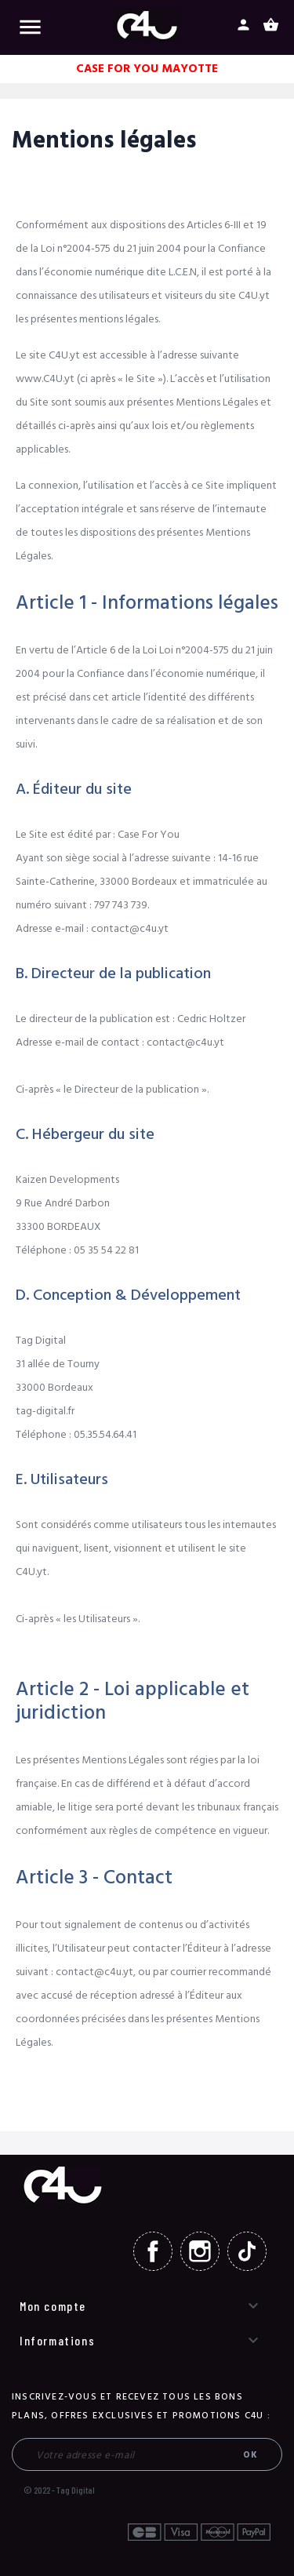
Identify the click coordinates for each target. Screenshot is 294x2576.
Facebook (153, 2251)
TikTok (247, 2251)
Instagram (200, 2251)
